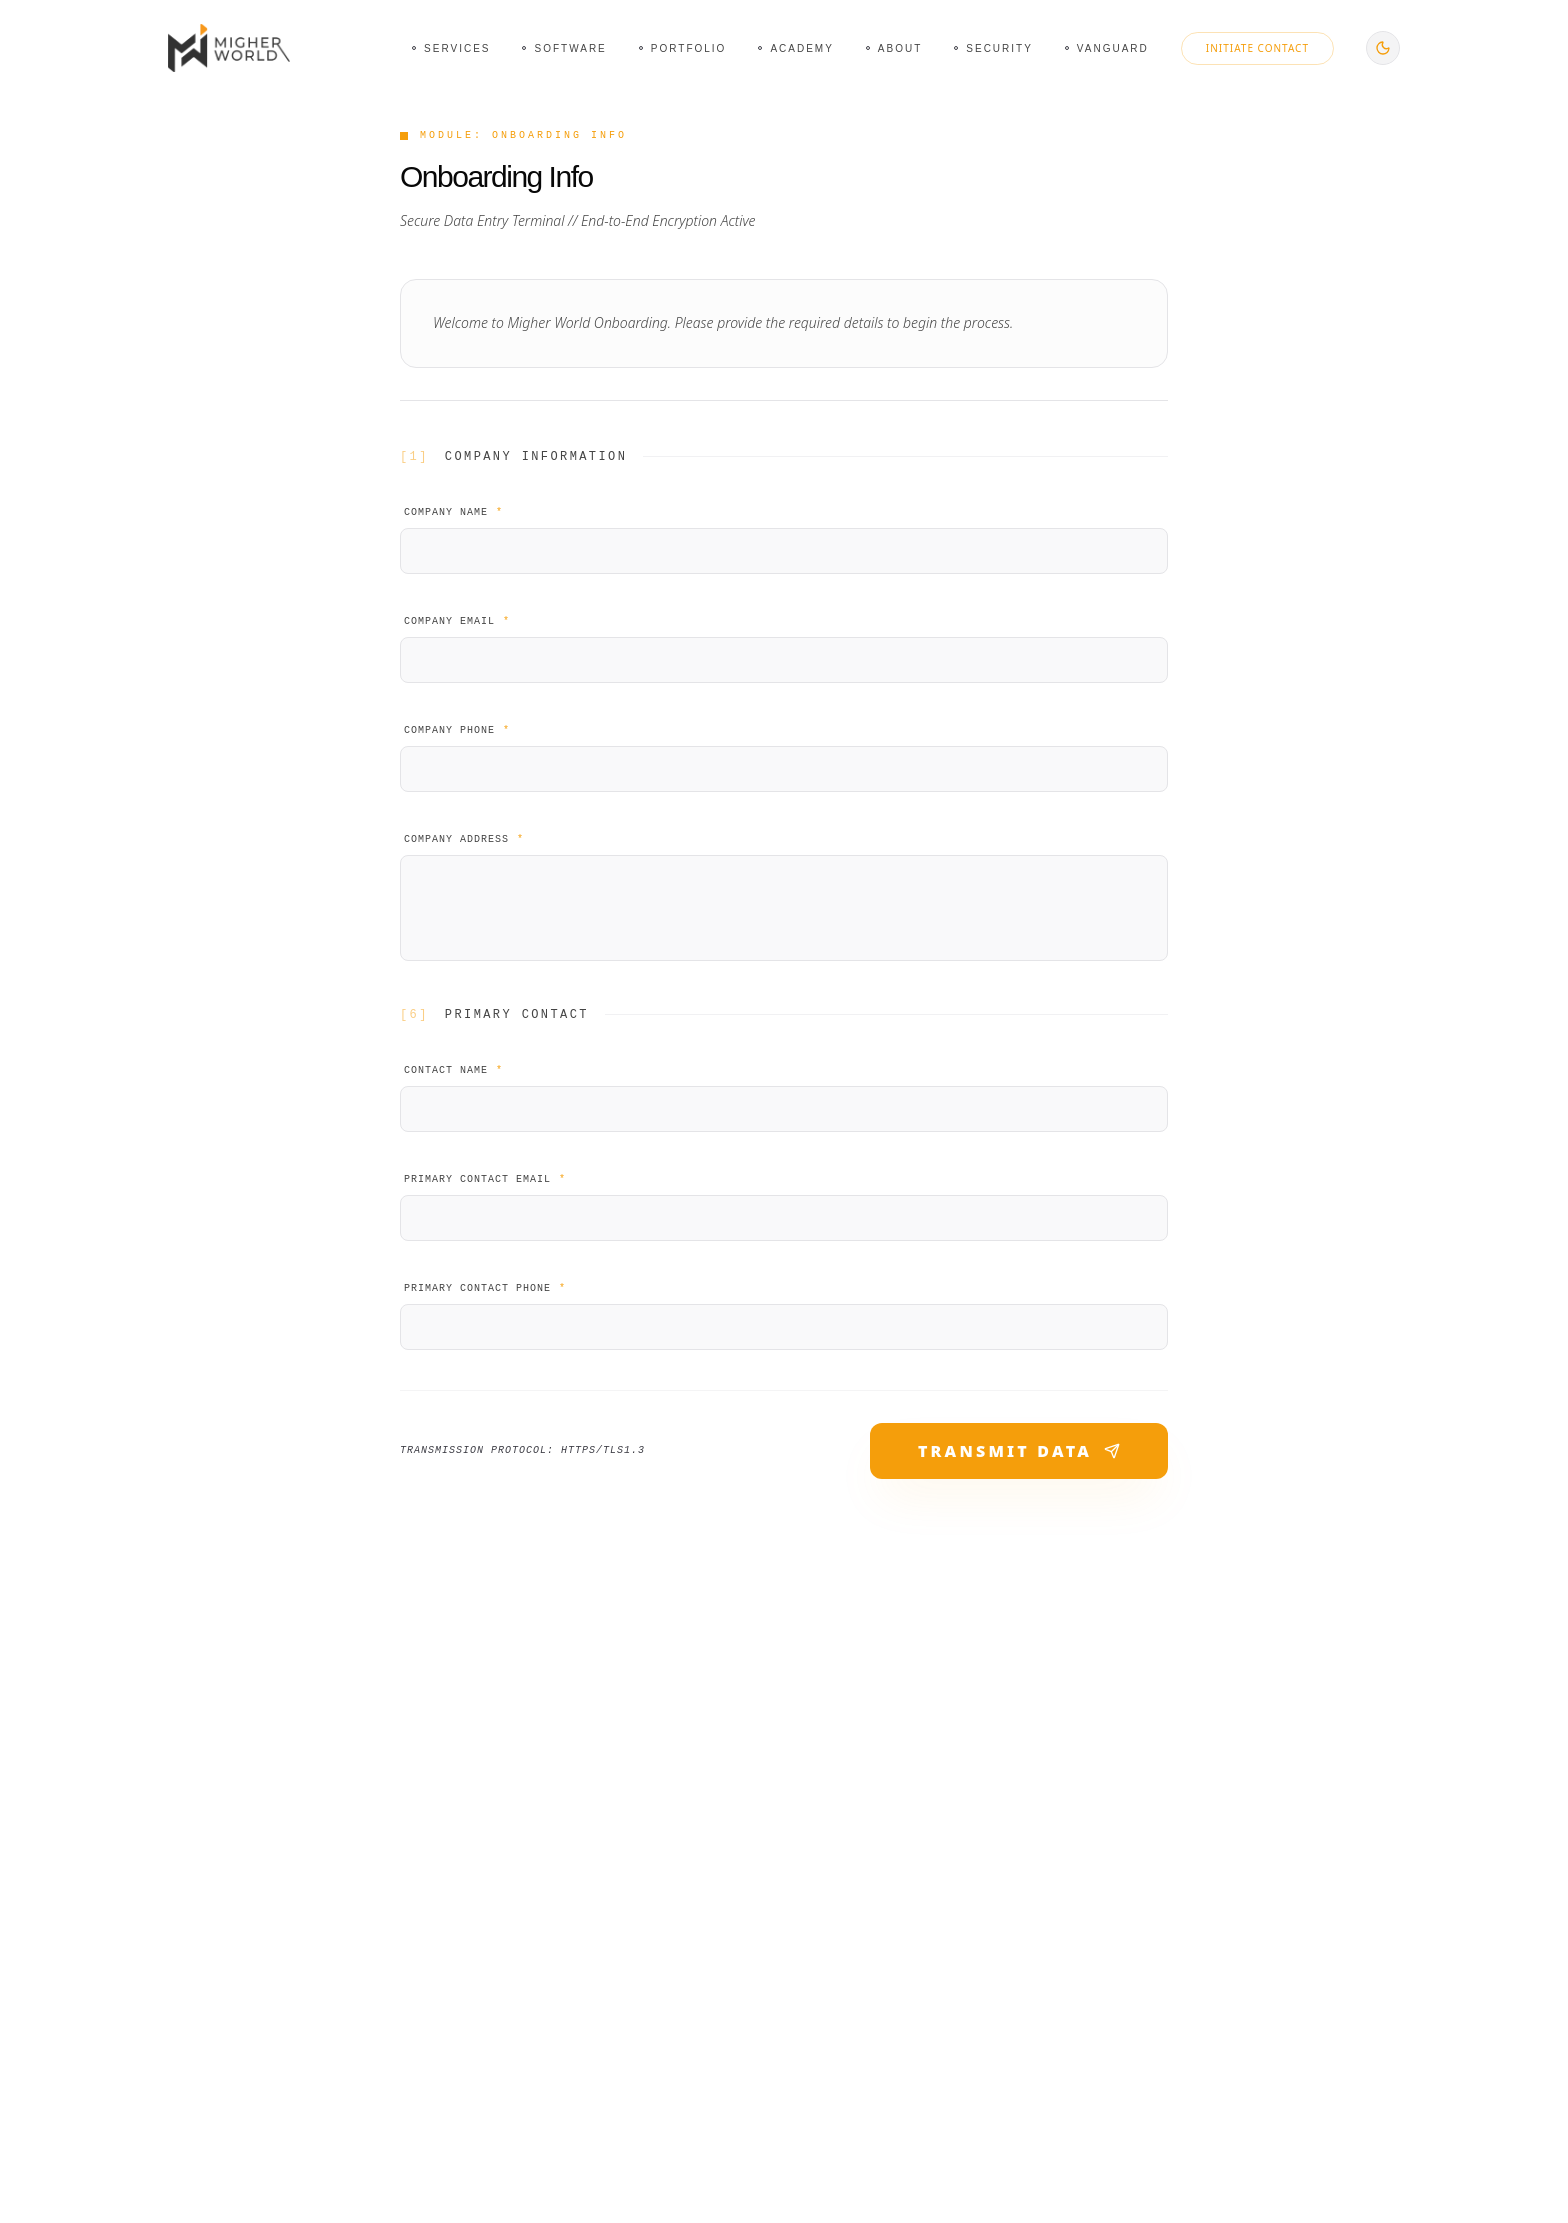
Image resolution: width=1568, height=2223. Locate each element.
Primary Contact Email (485, 1179)
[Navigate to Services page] (451, 48)
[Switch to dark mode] (1383, 48)
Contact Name (453, 1070)
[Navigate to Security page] (993, 48)
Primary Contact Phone (485, 1288)
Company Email (457, 621)
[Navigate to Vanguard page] (1107, 48)
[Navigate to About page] (894, 48)
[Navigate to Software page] (564, 48)
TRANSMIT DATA (1019, 1451)
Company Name (453, 512)
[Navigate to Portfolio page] (683, 48)
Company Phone (457, 730)
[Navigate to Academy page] (795, 48)
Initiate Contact (1257, 48)
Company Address (464, 839)
